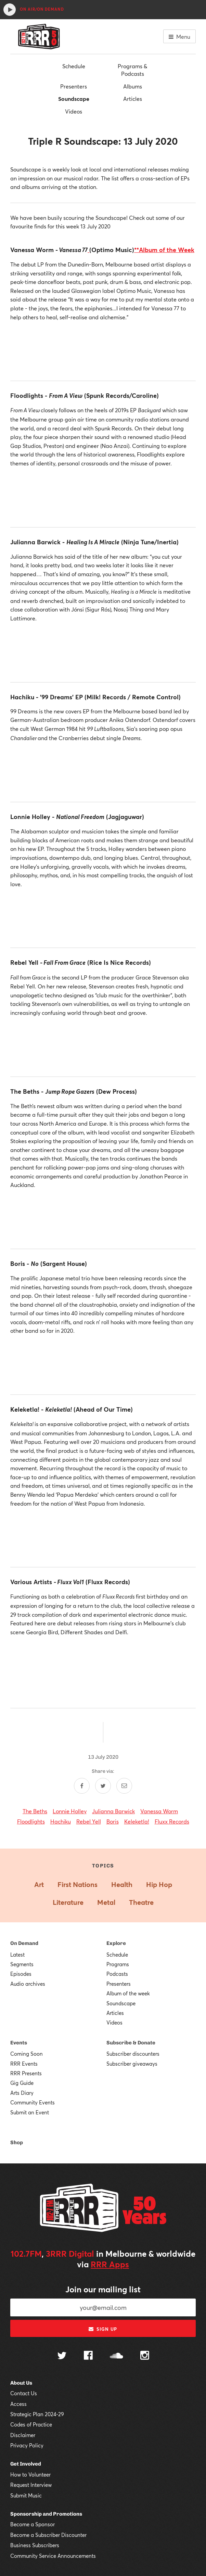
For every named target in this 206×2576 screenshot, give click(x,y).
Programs (117, 1964)
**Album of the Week (164, 250)
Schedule (73, 66)
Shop (16, 2142)
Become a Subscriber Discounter (48, 2534)
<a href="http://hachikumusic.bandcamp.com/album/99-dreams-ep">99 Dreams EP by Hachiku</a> (103, 771)
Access (18, 2403)
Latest (17, 1954)
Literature (68, 1902)
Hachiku (60, 1821)
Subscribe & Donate (130, 2043)
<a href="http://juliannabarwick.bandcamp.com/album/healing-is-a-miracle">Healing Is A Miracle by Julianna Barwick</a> (103, 651)
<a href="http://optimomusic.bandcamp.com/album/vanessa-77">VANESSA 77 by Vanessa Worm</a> (103, 349)
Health (121, 1884)
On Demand (24, 1943)
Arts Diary (22, 2092)
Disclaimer (22, 2435)
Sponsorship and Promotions (46, 2514)
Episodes (20, 1973)
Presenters (73, 86)
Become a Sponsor (32, 2524)
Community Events (32, 2102)
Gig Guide (22, 2082)
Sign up (103, 2329)
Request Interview (31, 2484)
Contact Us (23, 2393)
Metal (106, 1902)
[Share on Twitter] (103, 1786)
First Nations (77, 1884)
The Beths (35, 1811)
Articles (132, 98)
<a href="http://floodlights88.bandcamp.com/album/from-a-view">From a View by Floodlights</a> (103, 496)
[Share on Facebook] (82, 1786)
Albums (132, 86)
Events (18, 2043)
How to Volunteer (30, 2474)
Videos (73, 111)
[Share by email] (124, 1786)
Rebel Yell (88, 1821)
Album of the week (128, 1993)
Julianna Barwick (113, 1811)
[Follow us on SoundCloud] (116, 2356)
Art (39, 1884)
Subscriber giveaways (131, 2063)
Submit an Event (29, 2112)
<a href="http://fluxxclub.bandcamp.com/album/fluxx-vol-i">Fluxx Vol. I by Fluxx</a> (103, 1664)
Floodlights (31, 1821)
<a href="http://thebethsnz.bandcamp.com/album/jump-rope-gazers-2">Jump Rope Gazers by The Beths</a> (103, 1217)
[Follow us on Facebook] (88, 2356)
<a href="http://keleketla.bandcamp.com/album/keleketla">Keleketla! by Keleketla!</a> (103, 1536)
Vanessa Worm (159, 1811)
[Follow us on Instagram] (144, 2356)
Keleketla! (136, 1821)
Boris (112, 1821)
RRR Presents (26, 2073)
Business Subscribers (34, 2545)
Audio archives (27, 1983)
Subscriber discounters (132, 2053)
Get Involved (25, 2464)
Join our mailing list (103, 2289)
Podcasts (117, 1973)
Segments (22, 1964)
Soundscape (73, 98)
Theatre (141, 1902)
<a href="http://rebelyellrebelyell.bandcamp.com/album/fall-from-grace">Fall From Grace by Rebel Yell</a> (103, 1045)
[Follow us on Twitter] (62, 2356)
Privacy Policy (26, 2445)
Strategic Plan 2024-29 (37, 2414)
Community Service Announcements (53, 2555)
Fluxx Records (172, 1821)
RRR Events (24, 2063)
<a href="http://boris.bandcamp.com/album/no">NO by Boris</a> (103, 1363)
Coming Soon (26, 2053)
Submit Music (26, 2495)
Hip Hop (159, 1884)
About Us (21, 2383)
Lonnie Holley (70, 1811)
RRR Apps (110, 2264)
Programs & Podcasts (132, 69)
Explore (116, 1943)
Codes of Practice (31, 2424)
